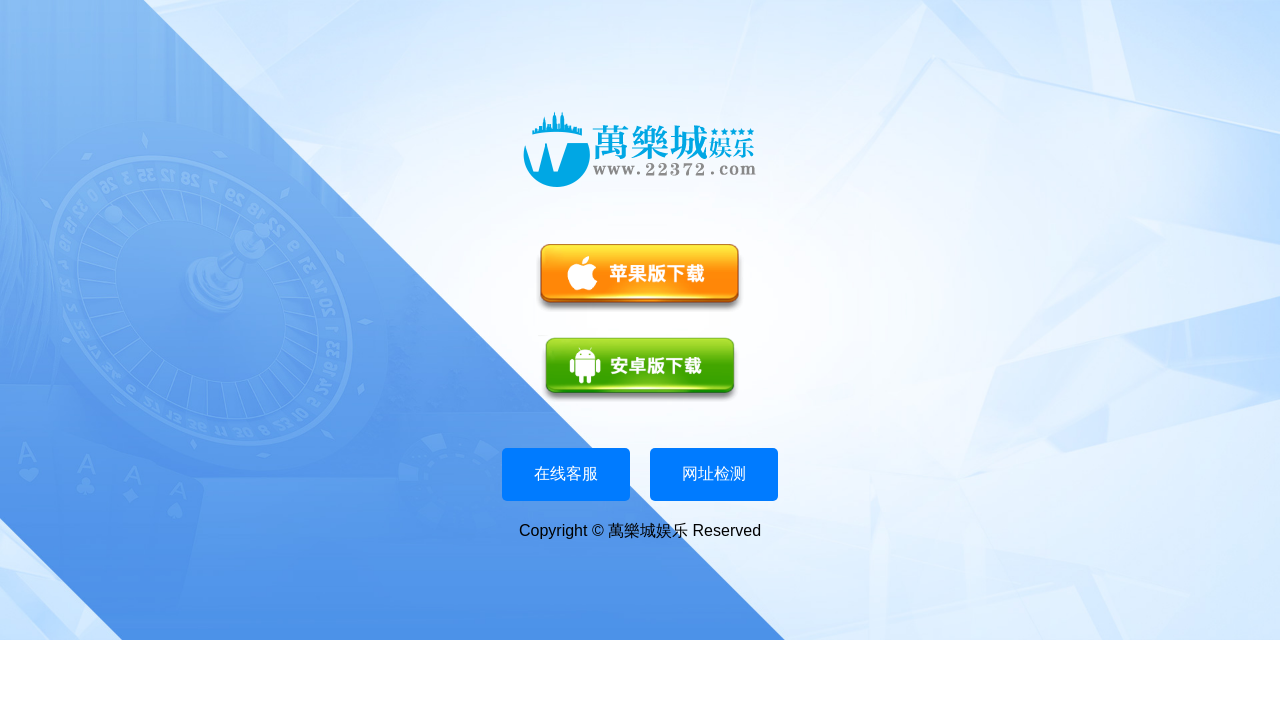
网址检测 (714, 473)
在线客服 (566, 473)
